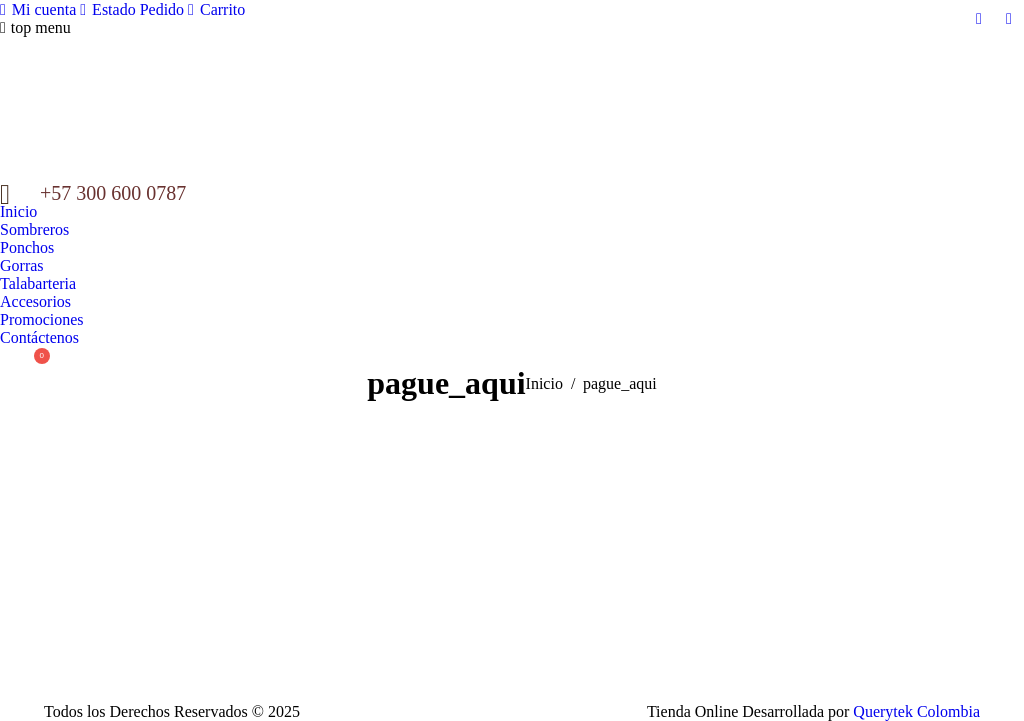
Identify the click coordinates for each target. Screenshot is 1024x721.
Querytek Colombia (916, 711)
